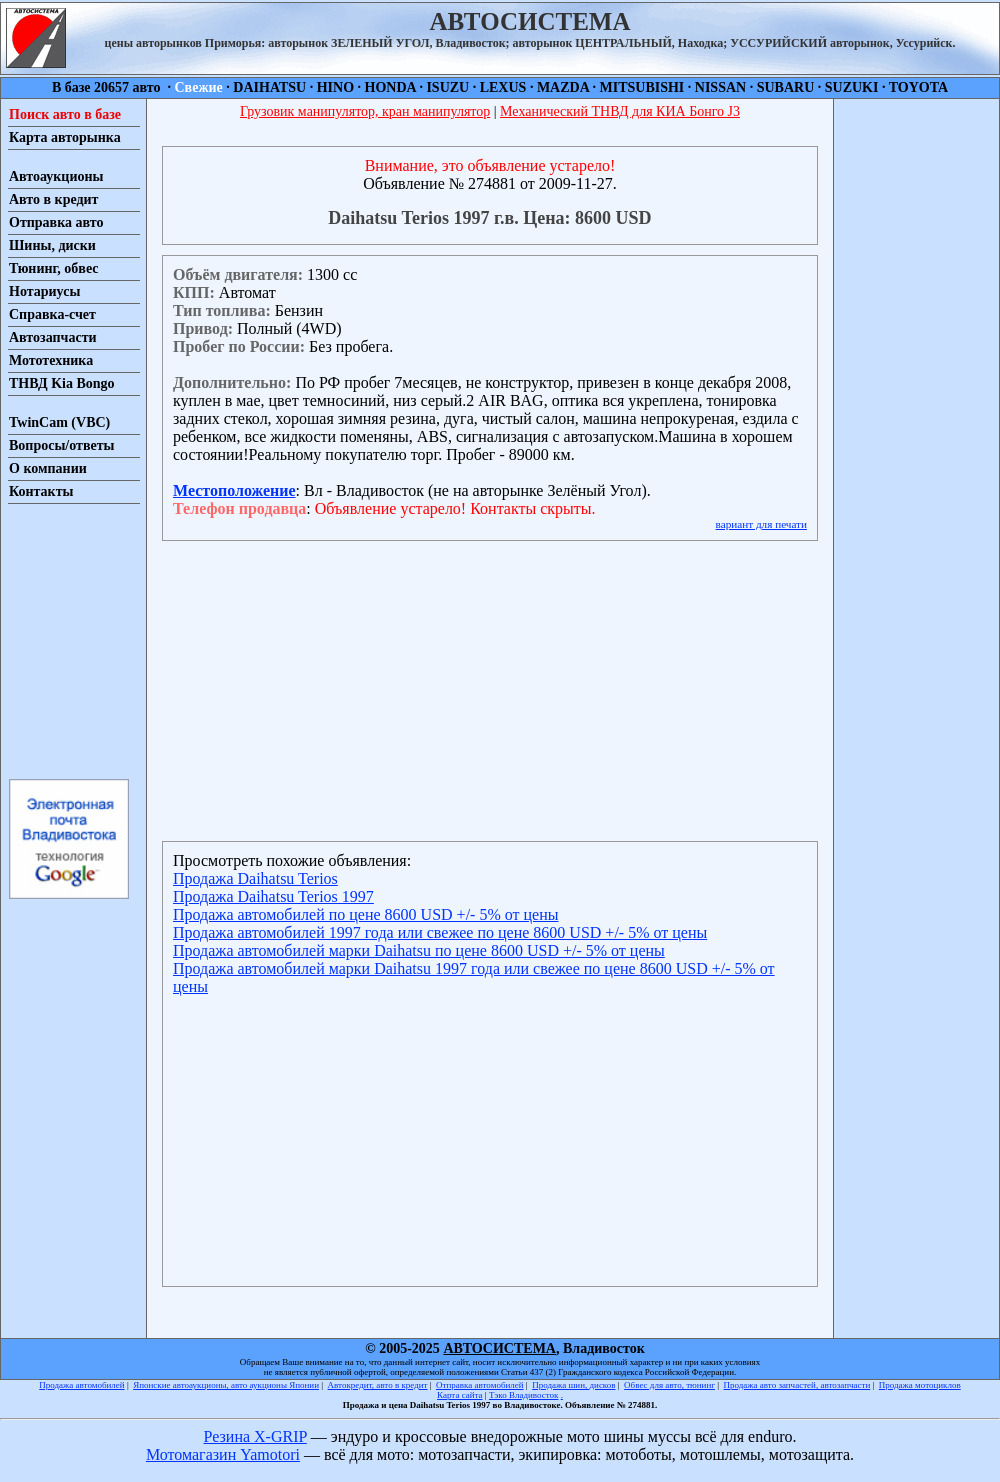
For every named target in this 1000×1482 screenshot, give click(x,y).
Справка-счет (52, 314)
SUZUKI (852, 87)
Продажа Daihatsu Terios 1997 (273, 896)
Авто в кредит (53, 199)
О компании (48, 468)
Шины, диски (52, 245)
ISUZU (447, 87)
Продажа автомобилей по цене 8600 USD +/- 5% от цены (365, 914)
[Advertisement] (68, 640)
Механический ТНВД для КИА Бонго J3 (620, 111)
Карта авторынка (65, 137)
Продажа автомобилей (81, 1385)
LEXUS (503, 87)
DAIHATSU (269, 87)
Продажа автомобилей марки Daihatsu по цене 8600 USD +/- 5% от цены (419, 950)
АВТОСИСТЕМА (499, 1348)
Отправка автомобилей (480, 1385)
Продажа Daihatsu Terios (255, 878)
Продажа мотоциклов (920, 1385)
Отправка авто (56, 222)
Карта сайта (460, 1395)
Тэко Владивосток (524, 1395)
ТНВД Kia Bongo (62, 383)
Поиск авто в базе (65, 114)
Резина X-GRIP (255, 1436)
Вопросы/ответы (62, 445)
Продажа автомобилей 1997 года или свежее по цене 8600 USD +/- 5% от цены (440, 932)
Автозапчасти (53, 337)
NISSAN (720, 87)
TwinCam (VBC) (59, 422)
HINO (335, 87)
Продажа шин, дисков (573, 1385)
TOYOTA (918, 87)
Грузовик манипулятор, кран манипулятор (365, 111)
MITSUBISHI (642, 87)
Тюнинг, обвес (53, 268)
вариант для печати (761, 524)
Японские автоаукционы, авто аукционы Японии (226, 1385)
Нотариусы (44, 291)
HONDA (390, 87)
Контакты (41, 491)
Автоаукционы (56, 176)
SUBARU (786, 87)
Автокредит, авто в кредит (378, 1385)
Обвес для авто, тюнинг (669, 1385)
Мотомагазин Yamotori (223, 1454)
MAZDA (563, 87)
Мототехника (51, 360)
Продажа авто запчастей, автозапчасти (797, 1385)
